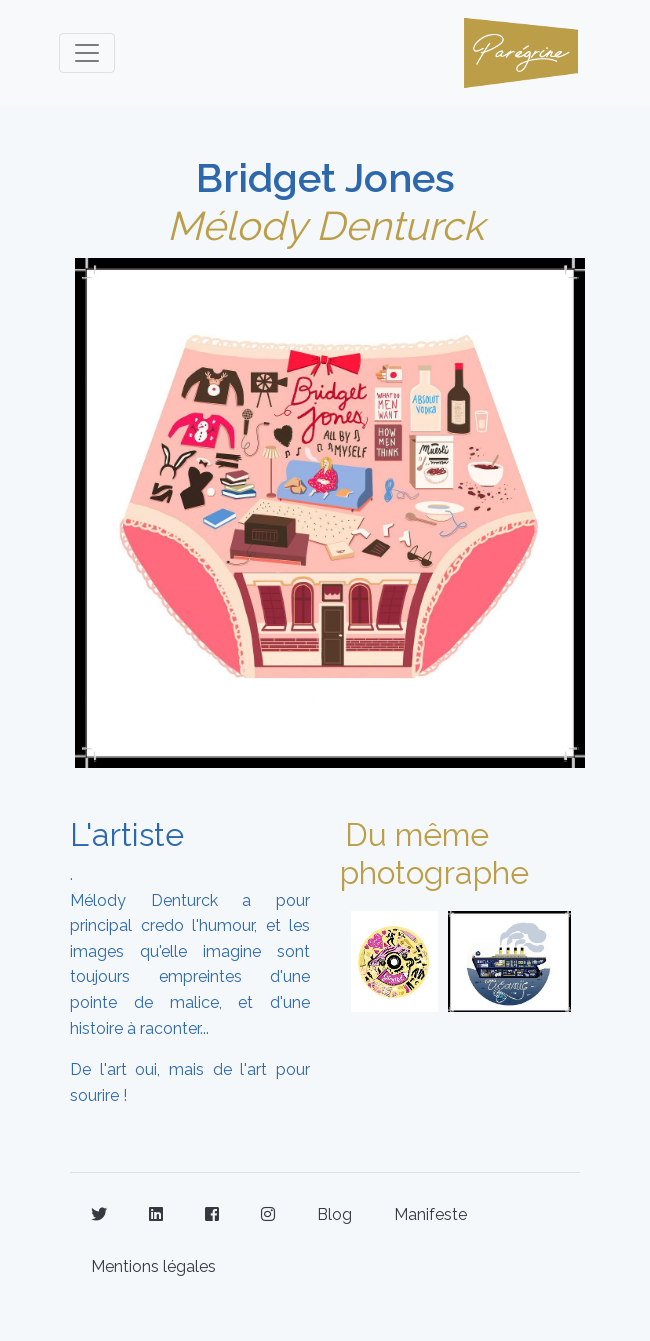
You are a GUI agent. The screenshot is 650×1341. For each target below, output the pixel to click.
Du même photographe (434, 853)
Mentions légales (153, 1266)
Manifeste (430, 1214)
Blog (334, 1214)
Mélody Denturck (325, 225)
